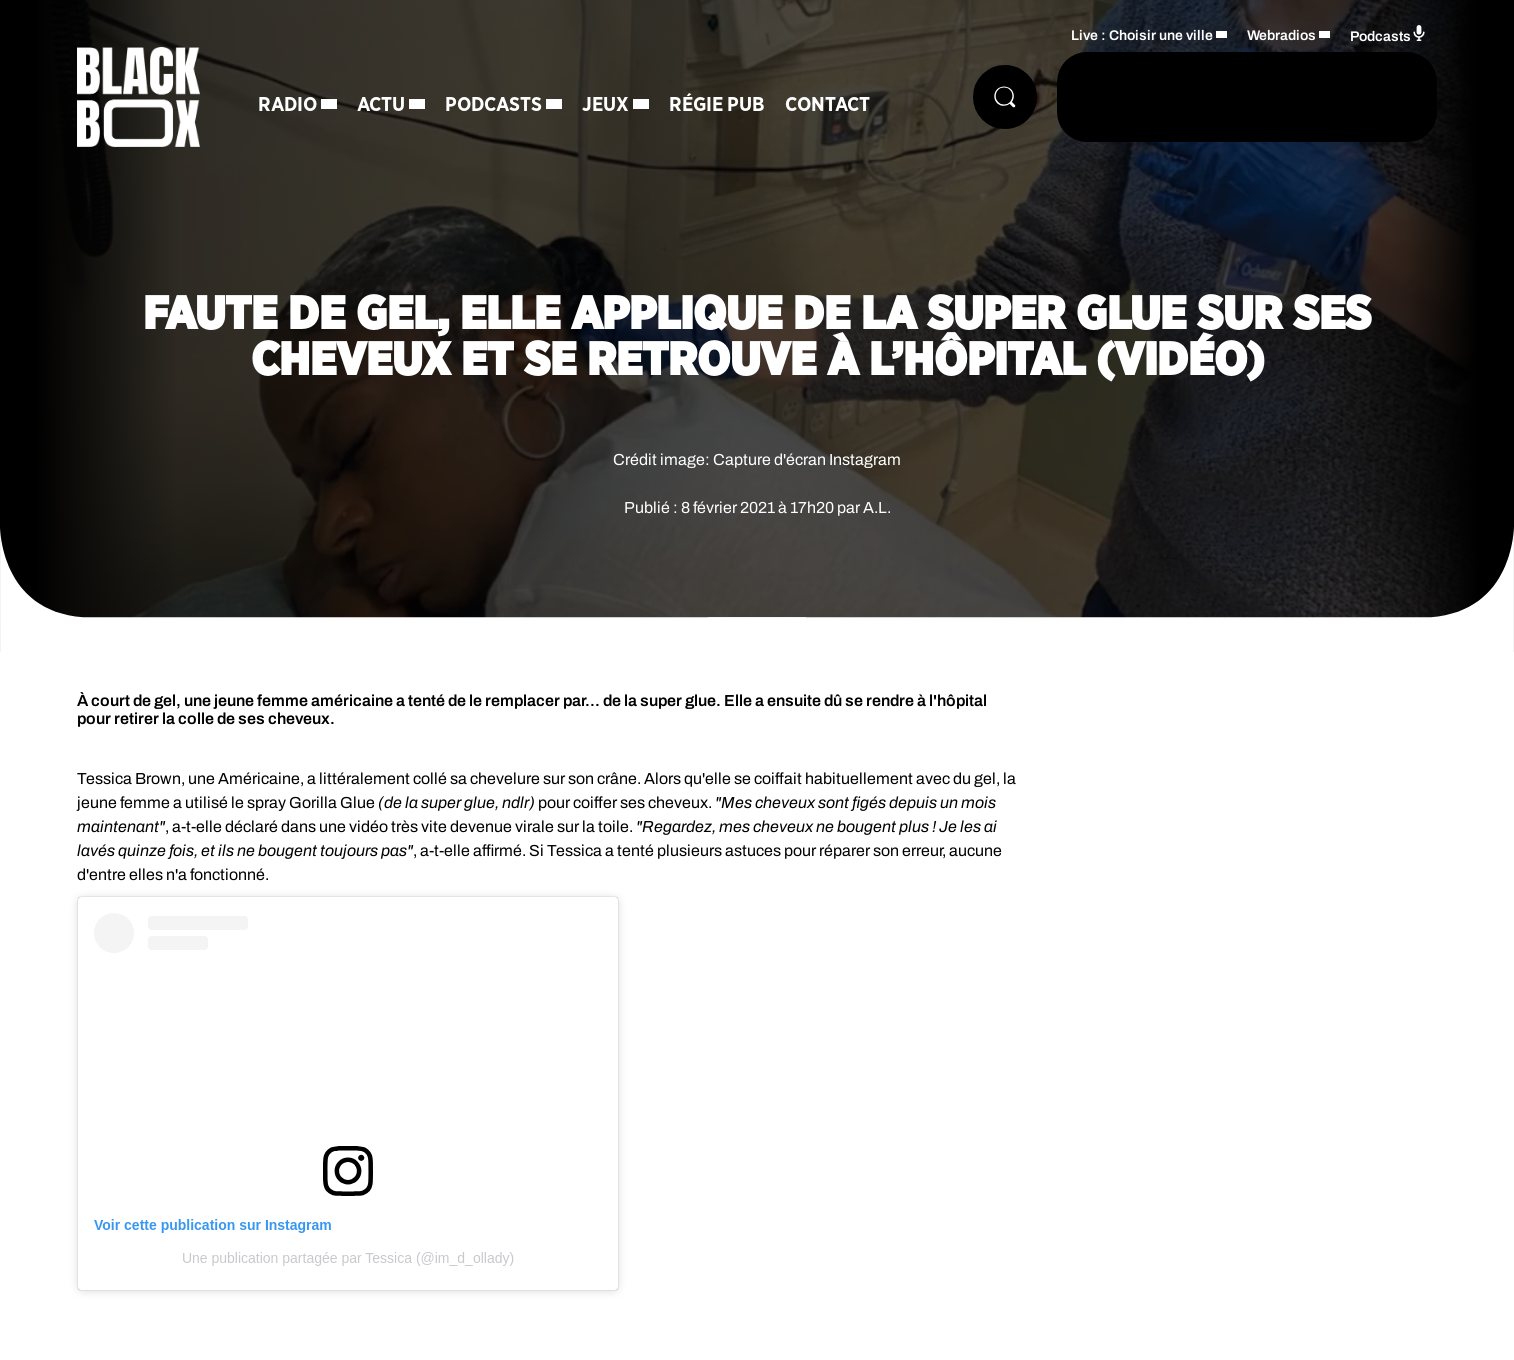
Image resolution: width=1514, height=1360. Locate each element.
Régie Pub (717, 105)
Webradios (1281, 35)
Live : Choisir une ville (1142, 35)
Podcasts (493, 105)
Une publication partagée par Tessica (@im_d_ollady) (348, 1258)
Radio (287, 105)
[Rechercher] (1005, 97)
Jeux (605, 105)
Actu (381, 105)
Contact (827, 105)
